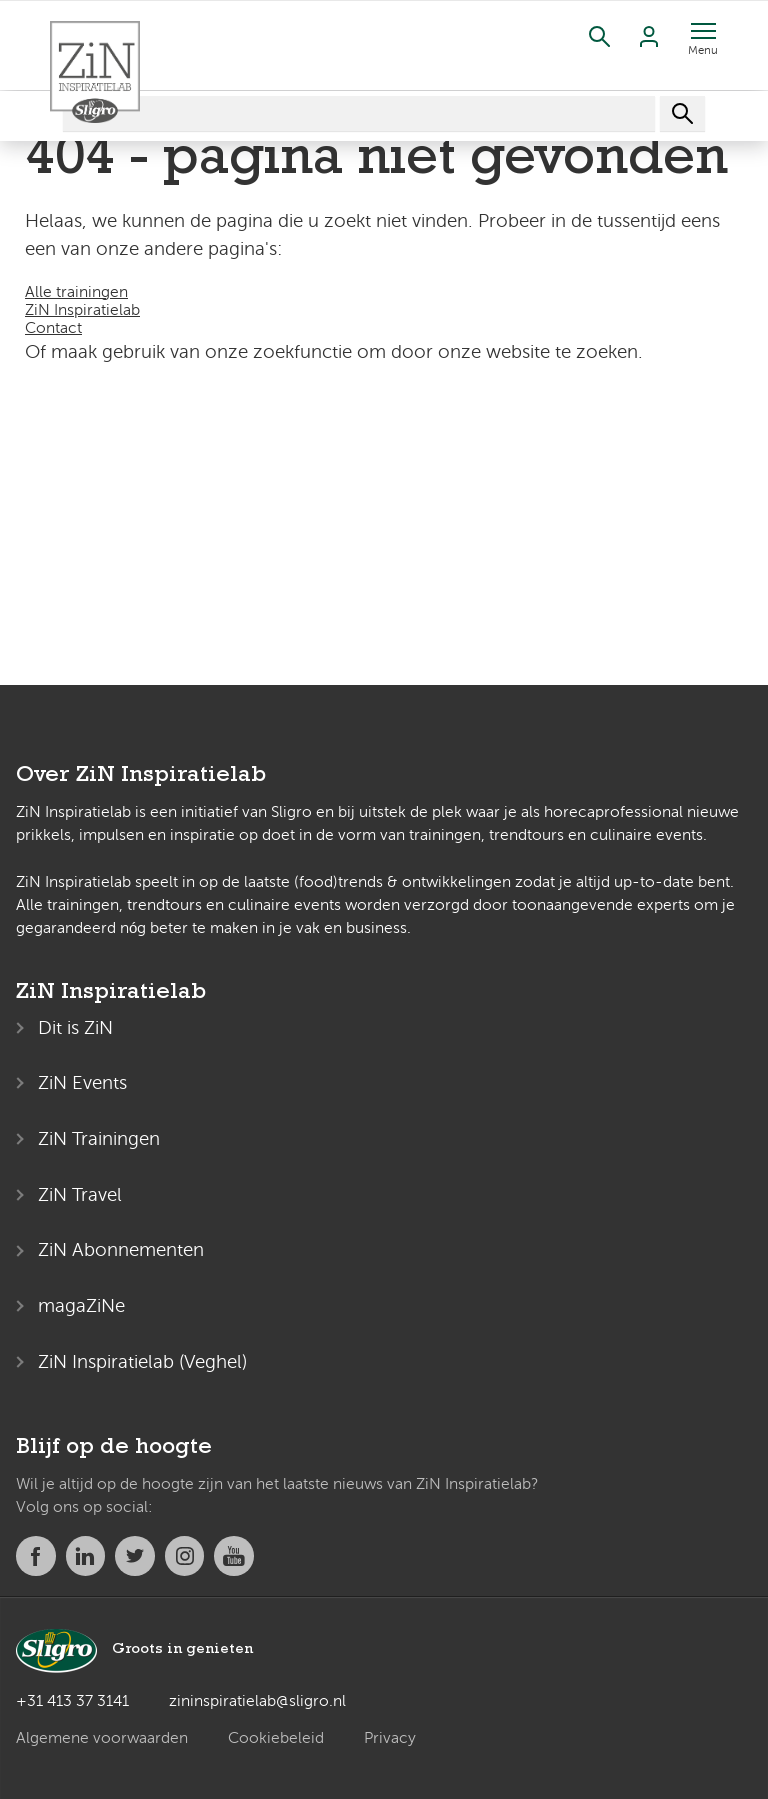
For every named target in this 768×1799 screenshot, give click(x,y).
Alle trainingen (76, 292)
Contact (53, 328)
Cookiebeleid (276, 1738)
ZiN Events (82, 1082)
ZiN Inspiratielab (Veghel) (142, 1361)
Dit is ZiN (75, 1027)
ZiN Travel (80, 1194)
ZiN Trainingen (99, 1138)
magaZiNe (81, 1305)
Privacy (390, 1738)
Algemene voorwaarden (102, 1738)
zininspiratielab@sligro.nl (257, 1701)
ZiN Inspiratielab (82, 310)
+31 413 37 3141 (72, 1701)
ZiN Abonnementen (121, 1249)
